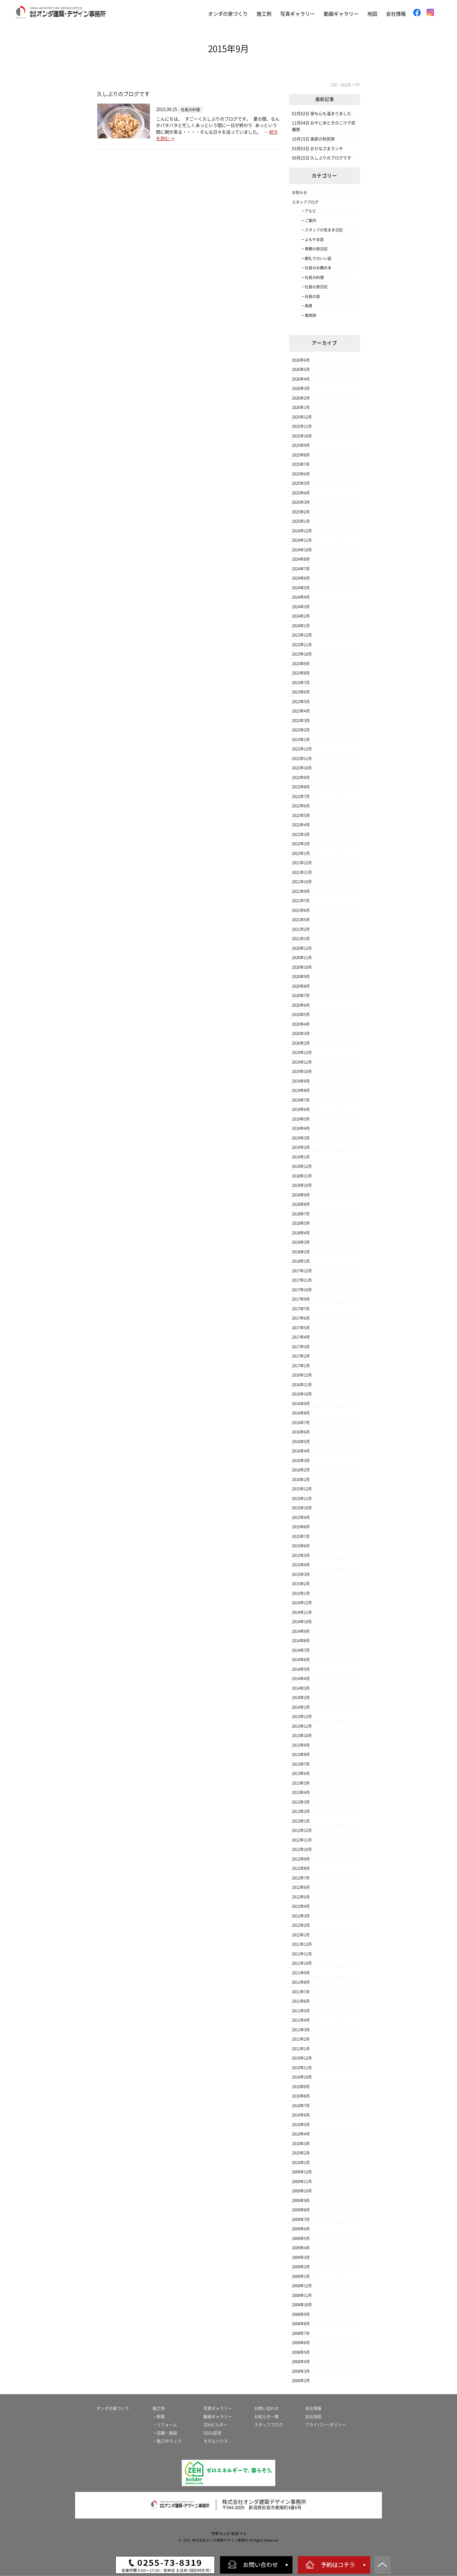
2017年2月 (301, 1356)
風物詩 (310, 315)
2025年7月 (301, 464)
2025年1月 (301, 521)
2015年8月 (301, 1527)
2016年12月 (302, 1375)
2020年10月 (302, 967)
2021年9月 (301, 891)
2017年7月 (301, 1309)
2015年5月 (301, 1555)
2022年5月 (301, 815)
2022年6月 (301, 806)
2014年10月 (302, 1622)
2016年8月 (301, 1413)
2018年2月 (301, 1252)
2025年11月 (302, 426)
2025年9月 (301, 445)
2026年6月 (301, 360)
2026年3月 (301, 388)
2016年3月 (301, 1460)
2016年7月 (301, 1422)
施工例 (264, 13)
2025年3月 (301, 502)
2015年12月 (302, 1489)
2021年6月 (301, 910)
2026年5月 (301, 369)
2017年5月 (301, 1328)
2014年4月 (301, 1678)
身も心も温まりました (330, 114)
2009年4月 (301, 2248)
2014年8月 (301, 1641)
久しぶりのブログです (123, 94)
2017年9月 (301, 1299)
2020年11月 (302, 957)
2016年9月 (301, 1403)
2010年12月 (302, 2058)
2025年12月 (302, 417)
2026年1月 (301, 407)
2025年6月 (301, 474)
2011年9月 (301, 1973)
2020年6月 (301, 1005)
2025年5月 (301, 483)
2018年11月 (302, 1176)
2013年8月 (301, 1754)
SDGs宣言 (212, 2433)
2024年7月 (301, 569)
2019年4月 (301, 1128)
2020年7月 (301, 995)
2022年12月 (302, 749)
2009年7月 (301, 2219)
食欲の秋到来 (322, 139)
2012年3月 (301, 1916)
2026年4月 (301, 379)
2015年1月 (301, 1593)
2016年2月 (301, 1470)
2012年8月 (301, 1868)
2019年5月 (301, 1119)
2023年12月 (302, 635)
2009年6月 (301, 2229)
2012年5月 (301, 1897)
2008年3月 (301, 2371)
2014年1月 (301, 1707)
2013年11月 (302, 1726)
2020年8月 (301, 986)
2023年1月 (301, 739)
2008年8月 (301, 2324)
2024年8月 (301, 559)
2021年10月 (302, 882)
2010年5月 (301, 2124)
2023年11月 (302, 645)
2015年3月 (301, 1574)
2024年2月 (301, 616)
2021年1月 (301, 938)
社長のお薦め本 (318, 268)
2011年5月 (301, 2011)
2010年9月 (301, 2087)
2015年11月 (302, 1498)
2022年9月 (301, 777)
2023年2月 (301, 730)
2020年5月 (301, 1014)
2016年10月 (302, 1394)
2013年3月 (301, 1802)
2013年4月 (301, 1792)
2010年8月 (301, 2096)
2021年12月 (302, 863)
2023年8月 (301, 673)
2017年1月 (301, 1366)
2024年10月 (302, 550)
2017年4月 (301, 1337)
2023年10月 (302, 654)
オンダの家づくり (228, 13)
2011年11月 (302, 1954)
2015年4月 (301, 1565)
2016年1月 (301, 1479)
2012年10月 (302, 1849)
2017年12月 (302, 1271)
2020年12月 (302, 948)
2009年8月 (301, 2210)
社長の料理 (314, 277)
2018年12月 (302, 1166)
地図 (372, 13)
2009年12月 (302, 2172)
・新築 (159, 2417)
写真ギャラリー (297, 13)
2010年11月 (302, 2068)
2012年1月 (301, 1935)
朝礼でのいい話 (318, 258)
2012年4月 (301, 1906)
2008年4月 (301, 2361)
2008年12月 (302, 2286)
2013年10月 (302, 1735)
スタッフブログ (305, 202)
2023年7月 (301, 683)
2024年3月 (301, 607)
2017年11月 (302, 1280)
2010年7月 (301, 2106)
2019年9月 (301, 1081)
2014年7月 (301, 1650)
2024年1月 (301, 626)
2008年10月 (302, 2305)
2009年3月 (301, 2257)
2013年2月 (301, 1811)
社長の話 (312, 296)
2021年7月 (301, 901)
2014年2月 (301, 1697)
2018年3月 (301, 1242)
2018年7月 (301, 1214)
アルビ (310, 211)
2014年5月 (301, 1669)
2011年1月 (301, 2049)
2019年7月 (301, 1100)
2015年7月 (301, 1536)
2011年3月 (301, 2030)
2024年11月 (302, 540)
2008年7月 (301, 2333)
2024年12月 (302, 531)
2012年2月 (301, 1925)
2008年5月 (301, 2352)
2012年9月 (301, 1859)
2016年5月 (301, 1441)
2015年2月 (301, 1584)
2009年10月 (302, 2191)
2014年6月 (301, 1659)
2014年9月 (301, 1631)
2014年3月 (301, 1688)
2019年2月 (301, 1147)
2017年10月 (302, 1290)
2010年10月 (302, 2077)
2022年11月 (302, 758)
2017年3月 (301, 1347)
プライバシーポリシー (325, 2425)
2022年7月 (301, 796)
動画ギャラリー (341, 13)
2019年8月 (301, 1090)
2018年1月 (301, 1261)
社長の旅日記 (316, 287)
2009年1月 (301, 2276)
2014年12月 (302, 1603)
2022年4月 (301, 825)
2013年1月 (301, 1821)
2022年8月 (301, 787)
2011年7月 (301, 1992)
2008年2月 (301, 2380)
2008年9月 (301, 2314)
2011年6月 (301, 2001)
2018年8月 (301, 1204)
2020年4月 (301, 1024)
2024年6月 (301, 578)
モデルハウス (215, 2441)
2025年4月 (301, 493)
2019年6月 (301, 1109)
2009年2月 (301, 2267)
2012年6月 (301, 1887)
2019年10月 (302, 1071)
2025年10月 (302, 436)
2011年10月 (302, 1963)
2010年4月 (301, 2134)
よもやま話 (314, 239)
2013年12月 (302, 1716)
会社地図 (313, 2417)
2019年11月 (302, 1062)
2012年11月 (302, 1840)
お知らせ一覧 (266, 2417)
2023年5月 (301, 701)
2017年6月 (301, 1318)
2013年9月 (301, 1745)
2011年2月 (301, 2039)
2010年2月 (301, 2153)
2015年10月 (302, 1508)
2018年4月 (301, 1233)
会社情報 (396, 13)
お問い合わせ (266, 2408)
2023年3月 (301, 720)
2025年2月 (301, 512)
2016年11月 (302, 1385)
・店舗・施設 (165, 2433)
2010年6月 (301, 2115)
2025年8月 (301, 455)
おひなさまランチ (326, 149)
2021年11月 (302, 872)
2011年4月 (301, 2020)
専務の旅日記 (316, 249)
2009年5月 (301, 2238)
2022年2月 (301, 844)
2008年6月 (301, 2343)
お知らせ (299, 192)
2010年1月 (301, 2162)
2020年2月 (301, 1043)
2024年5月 (301, 588)
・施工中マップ (167, 2441)
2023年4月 (301, 711)
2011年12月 (302, 1944)
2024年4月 (301, 597)
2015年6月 (301, 1546)
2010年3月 (301, 2143)
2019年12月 (302, 1052)
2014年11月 (302, 1612)
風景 (308, 306)
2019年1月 (301, 1157)
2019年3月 (301, 1138)
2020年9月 (301, 976)
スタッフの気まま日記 (324, 230)
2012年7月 (301, 1878)
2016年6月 (301, 1432)
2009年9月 (301, 2200)
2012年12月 (302, 1830)
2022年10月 (302, 768)
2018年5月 (301, 1223)
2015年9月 (301, 1517)
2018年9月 (301, 1195)
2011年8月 (301, 1982)
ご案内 (310, 220)
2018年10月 (302, 1185)
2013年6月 (301, 1773)
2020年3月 (301, 1033)
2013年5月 (301, 1783)
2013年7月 (301, 1764)
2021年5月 (301, 920)
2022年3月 (301, 834)
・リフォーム (165, 2425)
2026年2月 (301, 398)
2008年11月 (302, 2295)
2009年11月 (302, 2181)
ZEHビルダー (215, 2425)
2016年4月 (301, 1451)
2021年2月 (301, 929)
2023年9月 (301, 664)
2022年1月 (301, 853)
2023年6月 (301, 692)
